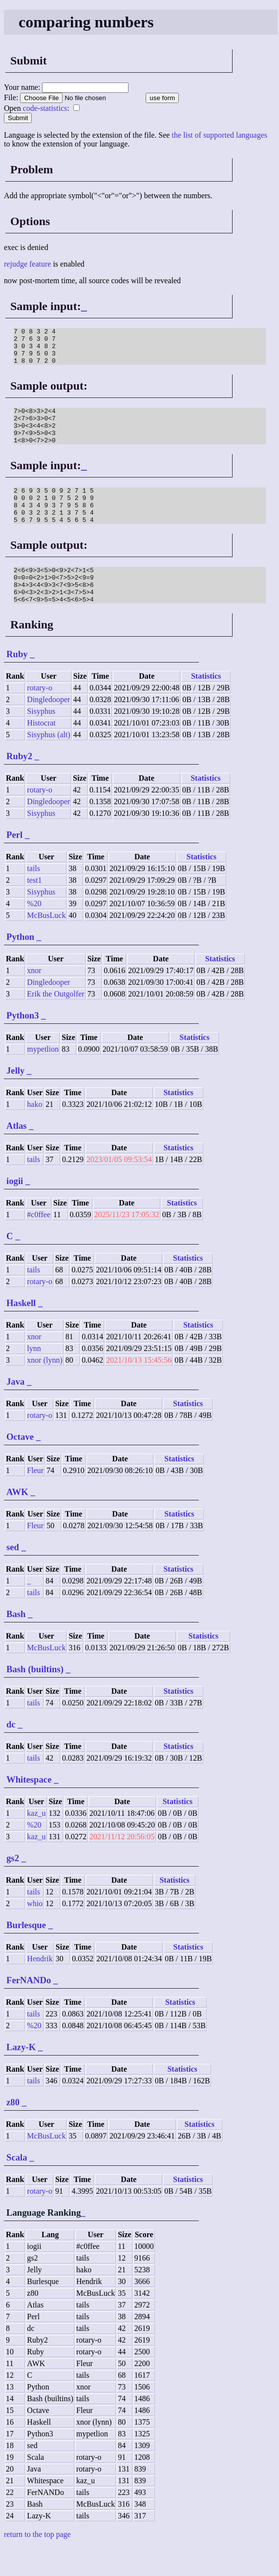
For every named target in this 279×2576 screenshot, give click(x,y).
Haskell (21, 1332)
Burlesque (26, 1954)
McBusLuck (46, 944)
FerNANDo (28, 2009)
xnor (34, 1000)
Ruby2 (19, 785)
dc (11, 1753)
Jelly (15, 1100)
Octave (20, 1466)
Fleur (35, 1500)
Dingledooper (48, 729)
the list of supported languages (219, 135)
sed (12, 1576)
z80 (13, 2131)
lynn (34, 1377)
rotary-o (39, 717)
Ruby (17, 683)
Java (15, 1411)
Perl (14, 864)
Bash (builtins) (35, 1698)
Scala (16, 2186)
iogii (14, 1210)
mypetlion (43, 1078)
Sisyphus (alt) (48, 764)
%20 (34, 933)
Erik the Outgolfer (55, 1023)
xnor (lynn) (44, 1389)
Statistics (206, 705)
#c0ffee (38, 1244)
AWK (17, 1521)
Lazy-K (21, 2076)
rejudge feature (27, 264)
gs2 (12, 1887)
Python (20, 966)
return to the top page (37, 2563)
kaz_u (36, 1842)
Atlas (16, 1155)
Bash (16, 1643)
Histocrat (41, 752)
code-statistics (45, 108)
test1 (34, 909)
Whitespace (28, 1809)
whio (35, 1933)
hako (34, 1133)
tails (33, 897)
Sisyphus (41, 740)
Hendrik (39, 1988)
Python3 (22, 1044)
